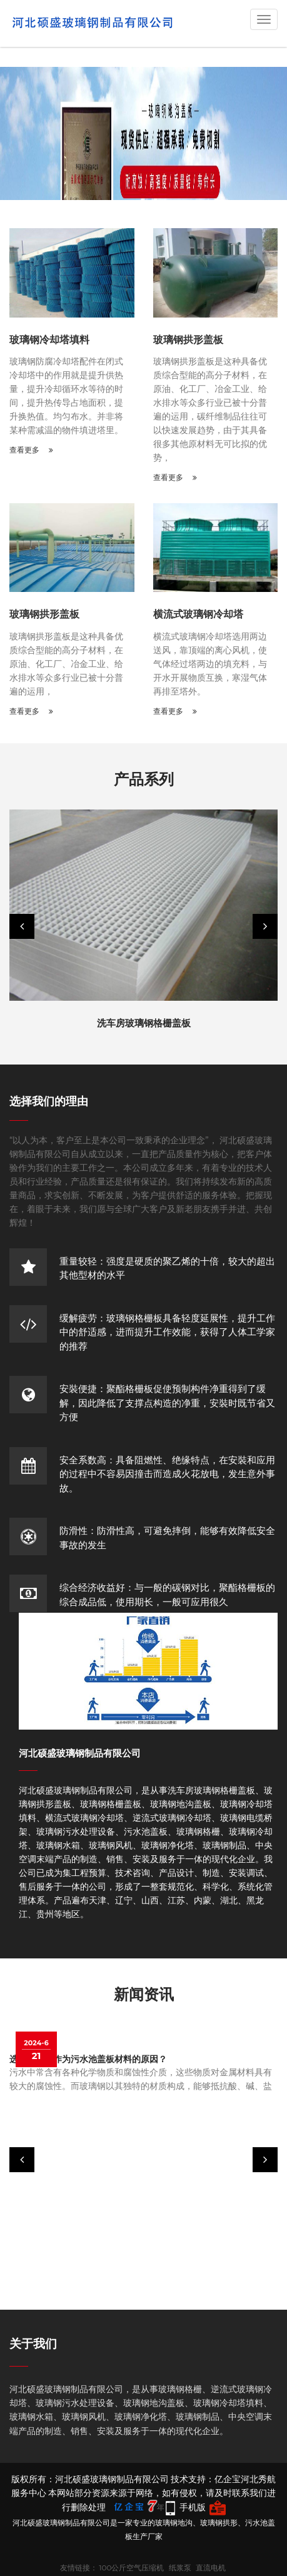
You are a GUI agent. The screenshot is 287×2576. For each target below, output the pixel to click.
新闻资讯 (144, 1994)
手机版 (192, 2507)
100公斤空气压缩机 (131, 2567)
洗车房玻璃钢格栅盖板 (144, 1023)
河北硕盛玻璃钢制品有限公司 (80, 1753)
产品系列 (144, 779)
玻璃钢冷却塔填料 (49, 340)
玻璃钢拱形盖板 (188, 340)
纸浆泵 (180, 2567)
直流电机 (211, 2567)
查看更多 (31, 449)
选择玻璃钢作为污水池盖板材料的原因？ (88, 2059)
